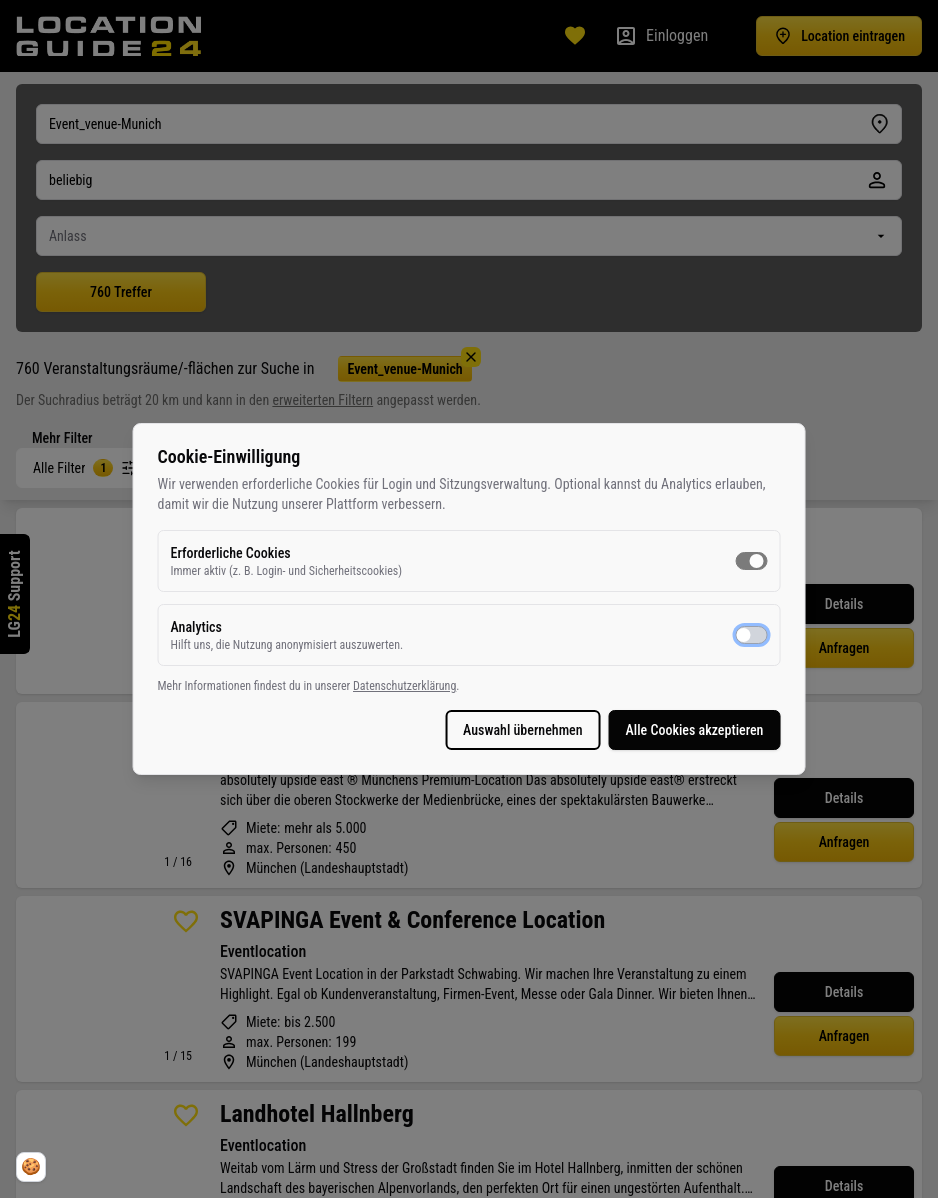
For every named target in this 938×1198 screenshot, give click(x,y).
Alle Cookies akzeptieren (614, 730)
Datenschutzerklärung (484, 686)
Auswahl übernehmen (443, 730)
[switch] (671, 561)
